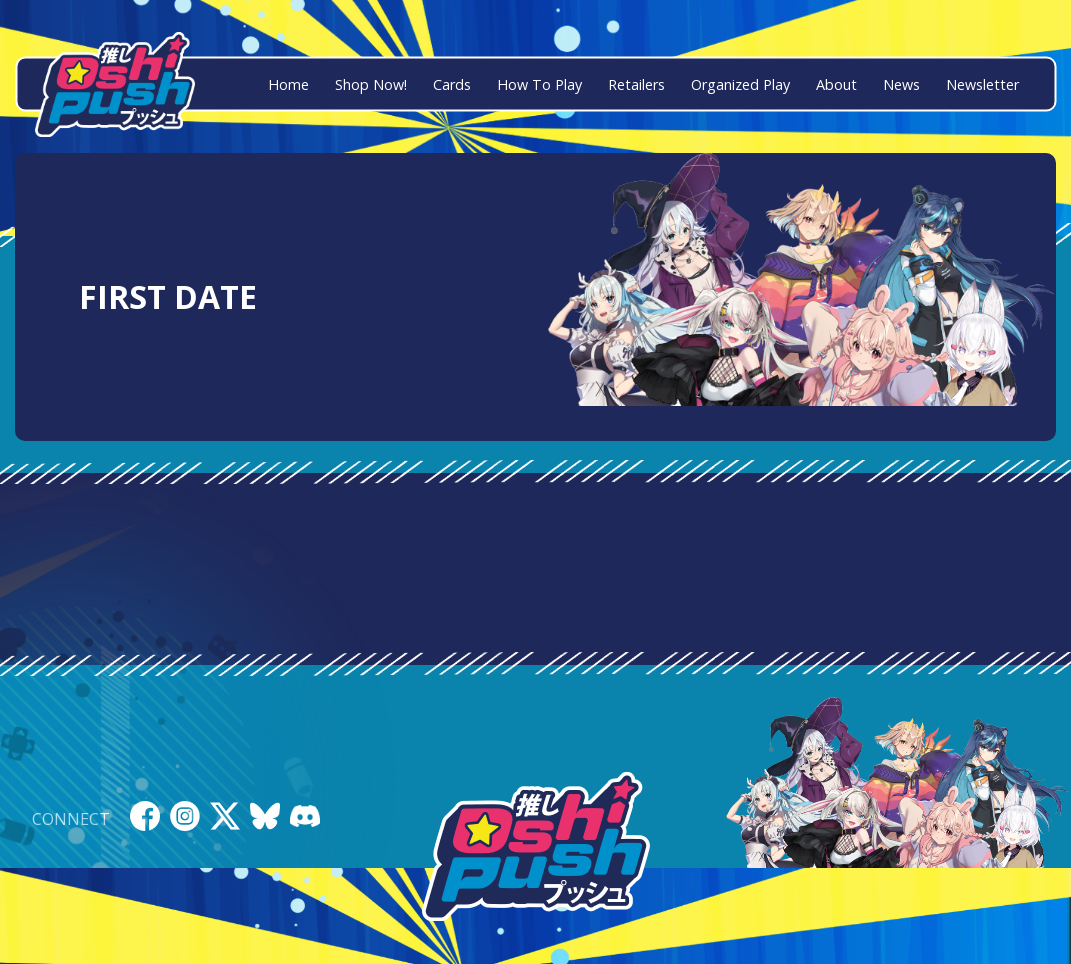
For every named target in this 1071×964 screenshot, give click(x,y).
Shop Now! (371, 84)
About (836, 84)
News (901, 84)
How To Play (539, 84)
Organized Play (740, 84)
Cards (452, 84)
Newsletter (982, 84)
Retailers (636, 84)
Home (288, 84)
